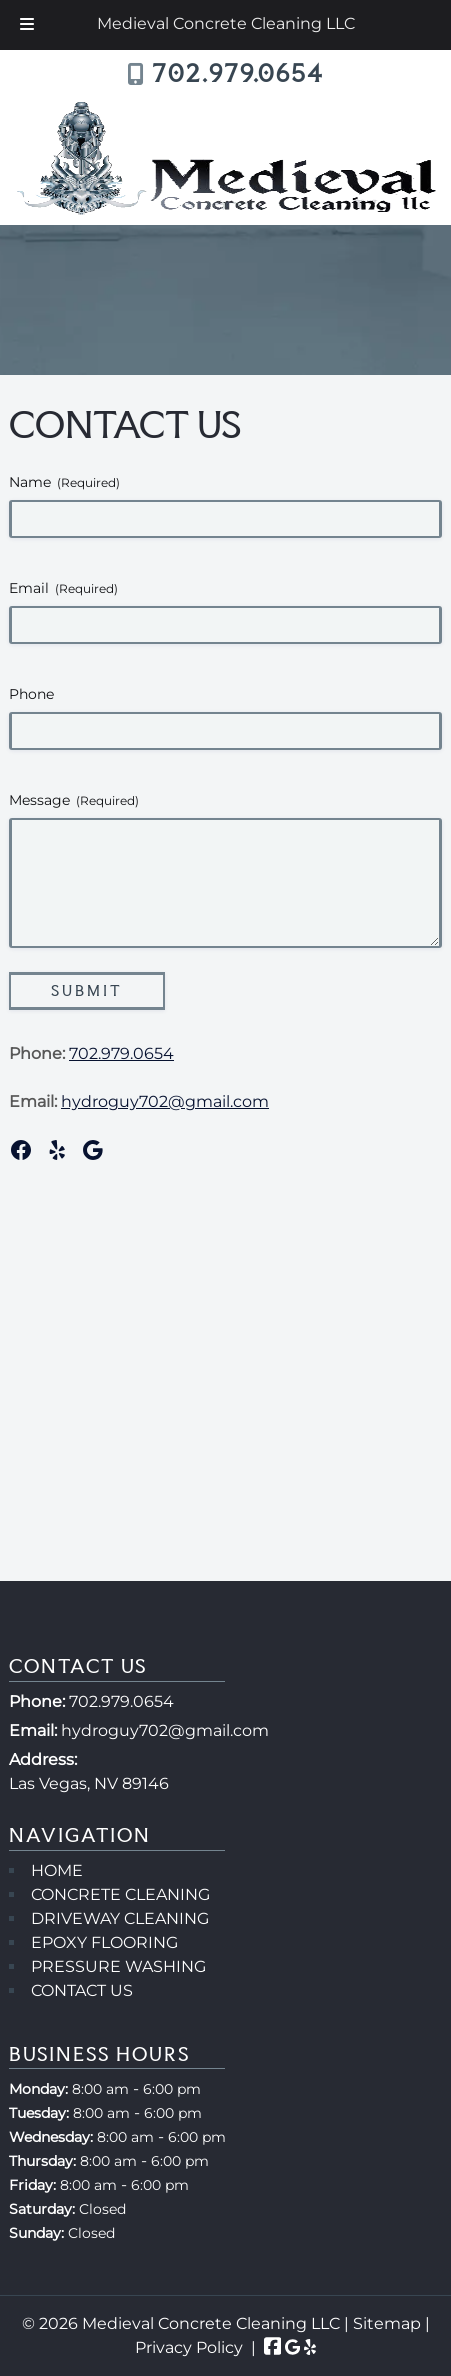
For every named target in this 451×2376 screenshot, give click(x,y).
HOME (57, 1870)
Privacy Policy (189, 2347)
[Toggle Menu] (27, 25)
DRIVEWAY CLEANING (120, 1918)
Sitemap (387, 2323)
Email (63, 588)
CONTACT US (82, 1990)
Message (74, 800)
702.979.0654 (238, 74)
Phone (31, 694)
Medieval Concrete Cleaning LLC (226, 23)
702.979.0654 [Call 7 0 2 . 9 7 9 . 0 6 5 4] (121, 1701)
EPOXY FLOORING (104, 1942)
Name (64, 482)
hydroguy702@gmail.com (165, 1101)
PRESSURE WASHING (118, 1966)
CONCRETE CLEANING (120, 1894)
